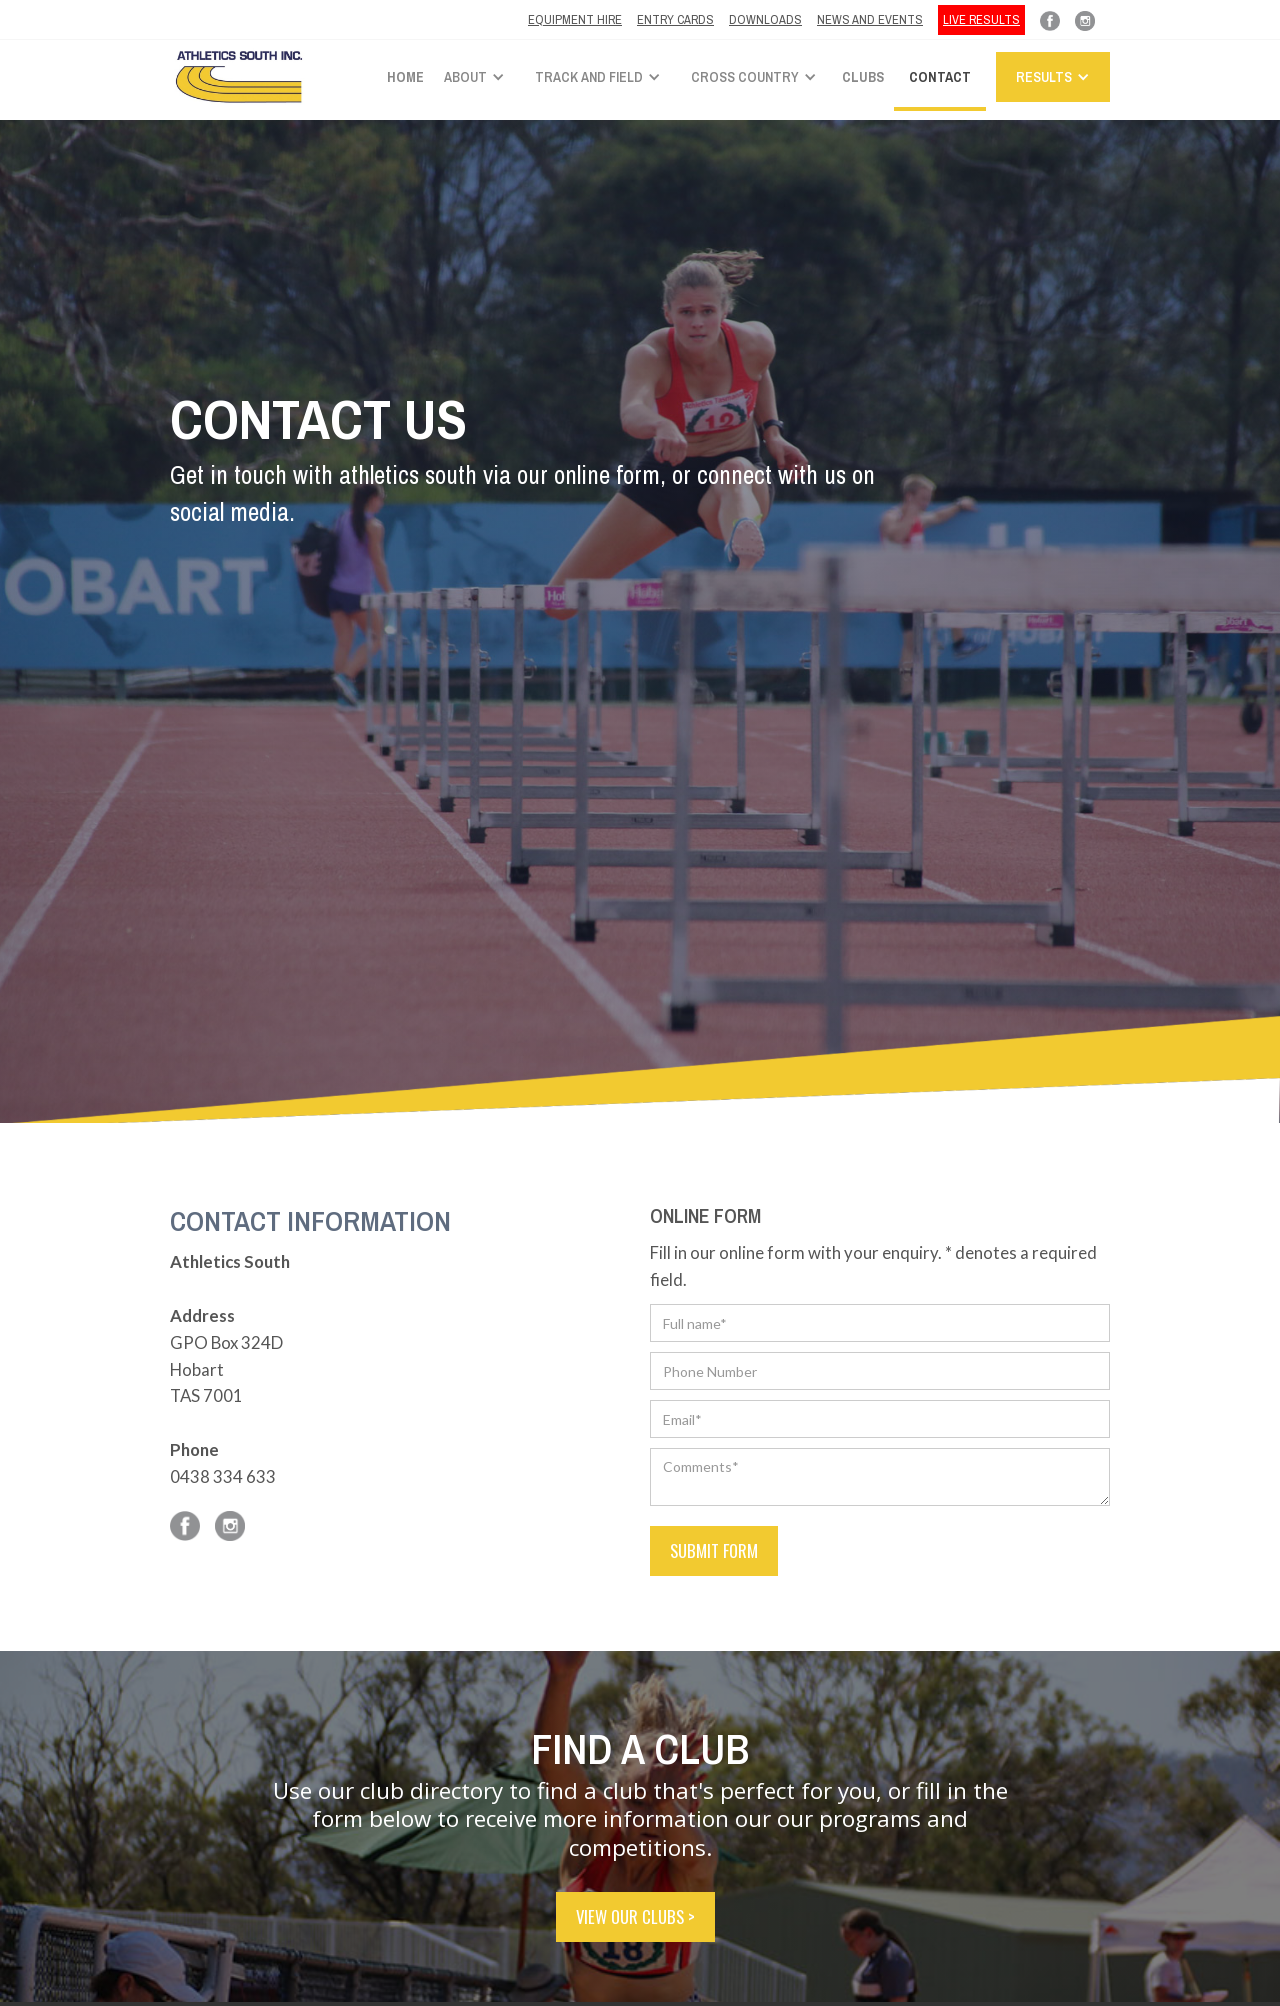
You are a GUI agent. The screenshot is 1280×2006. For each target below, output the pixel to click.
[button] (479, 77)
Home (405, 77)
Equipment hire (575, 19)
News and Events (870, 19)
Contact (940, 77)
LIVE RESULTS (981, 19)
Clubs (863, 77)
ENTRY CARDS (675, 19)
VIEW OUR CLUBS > (635, 1916)
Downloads (765, 19)
